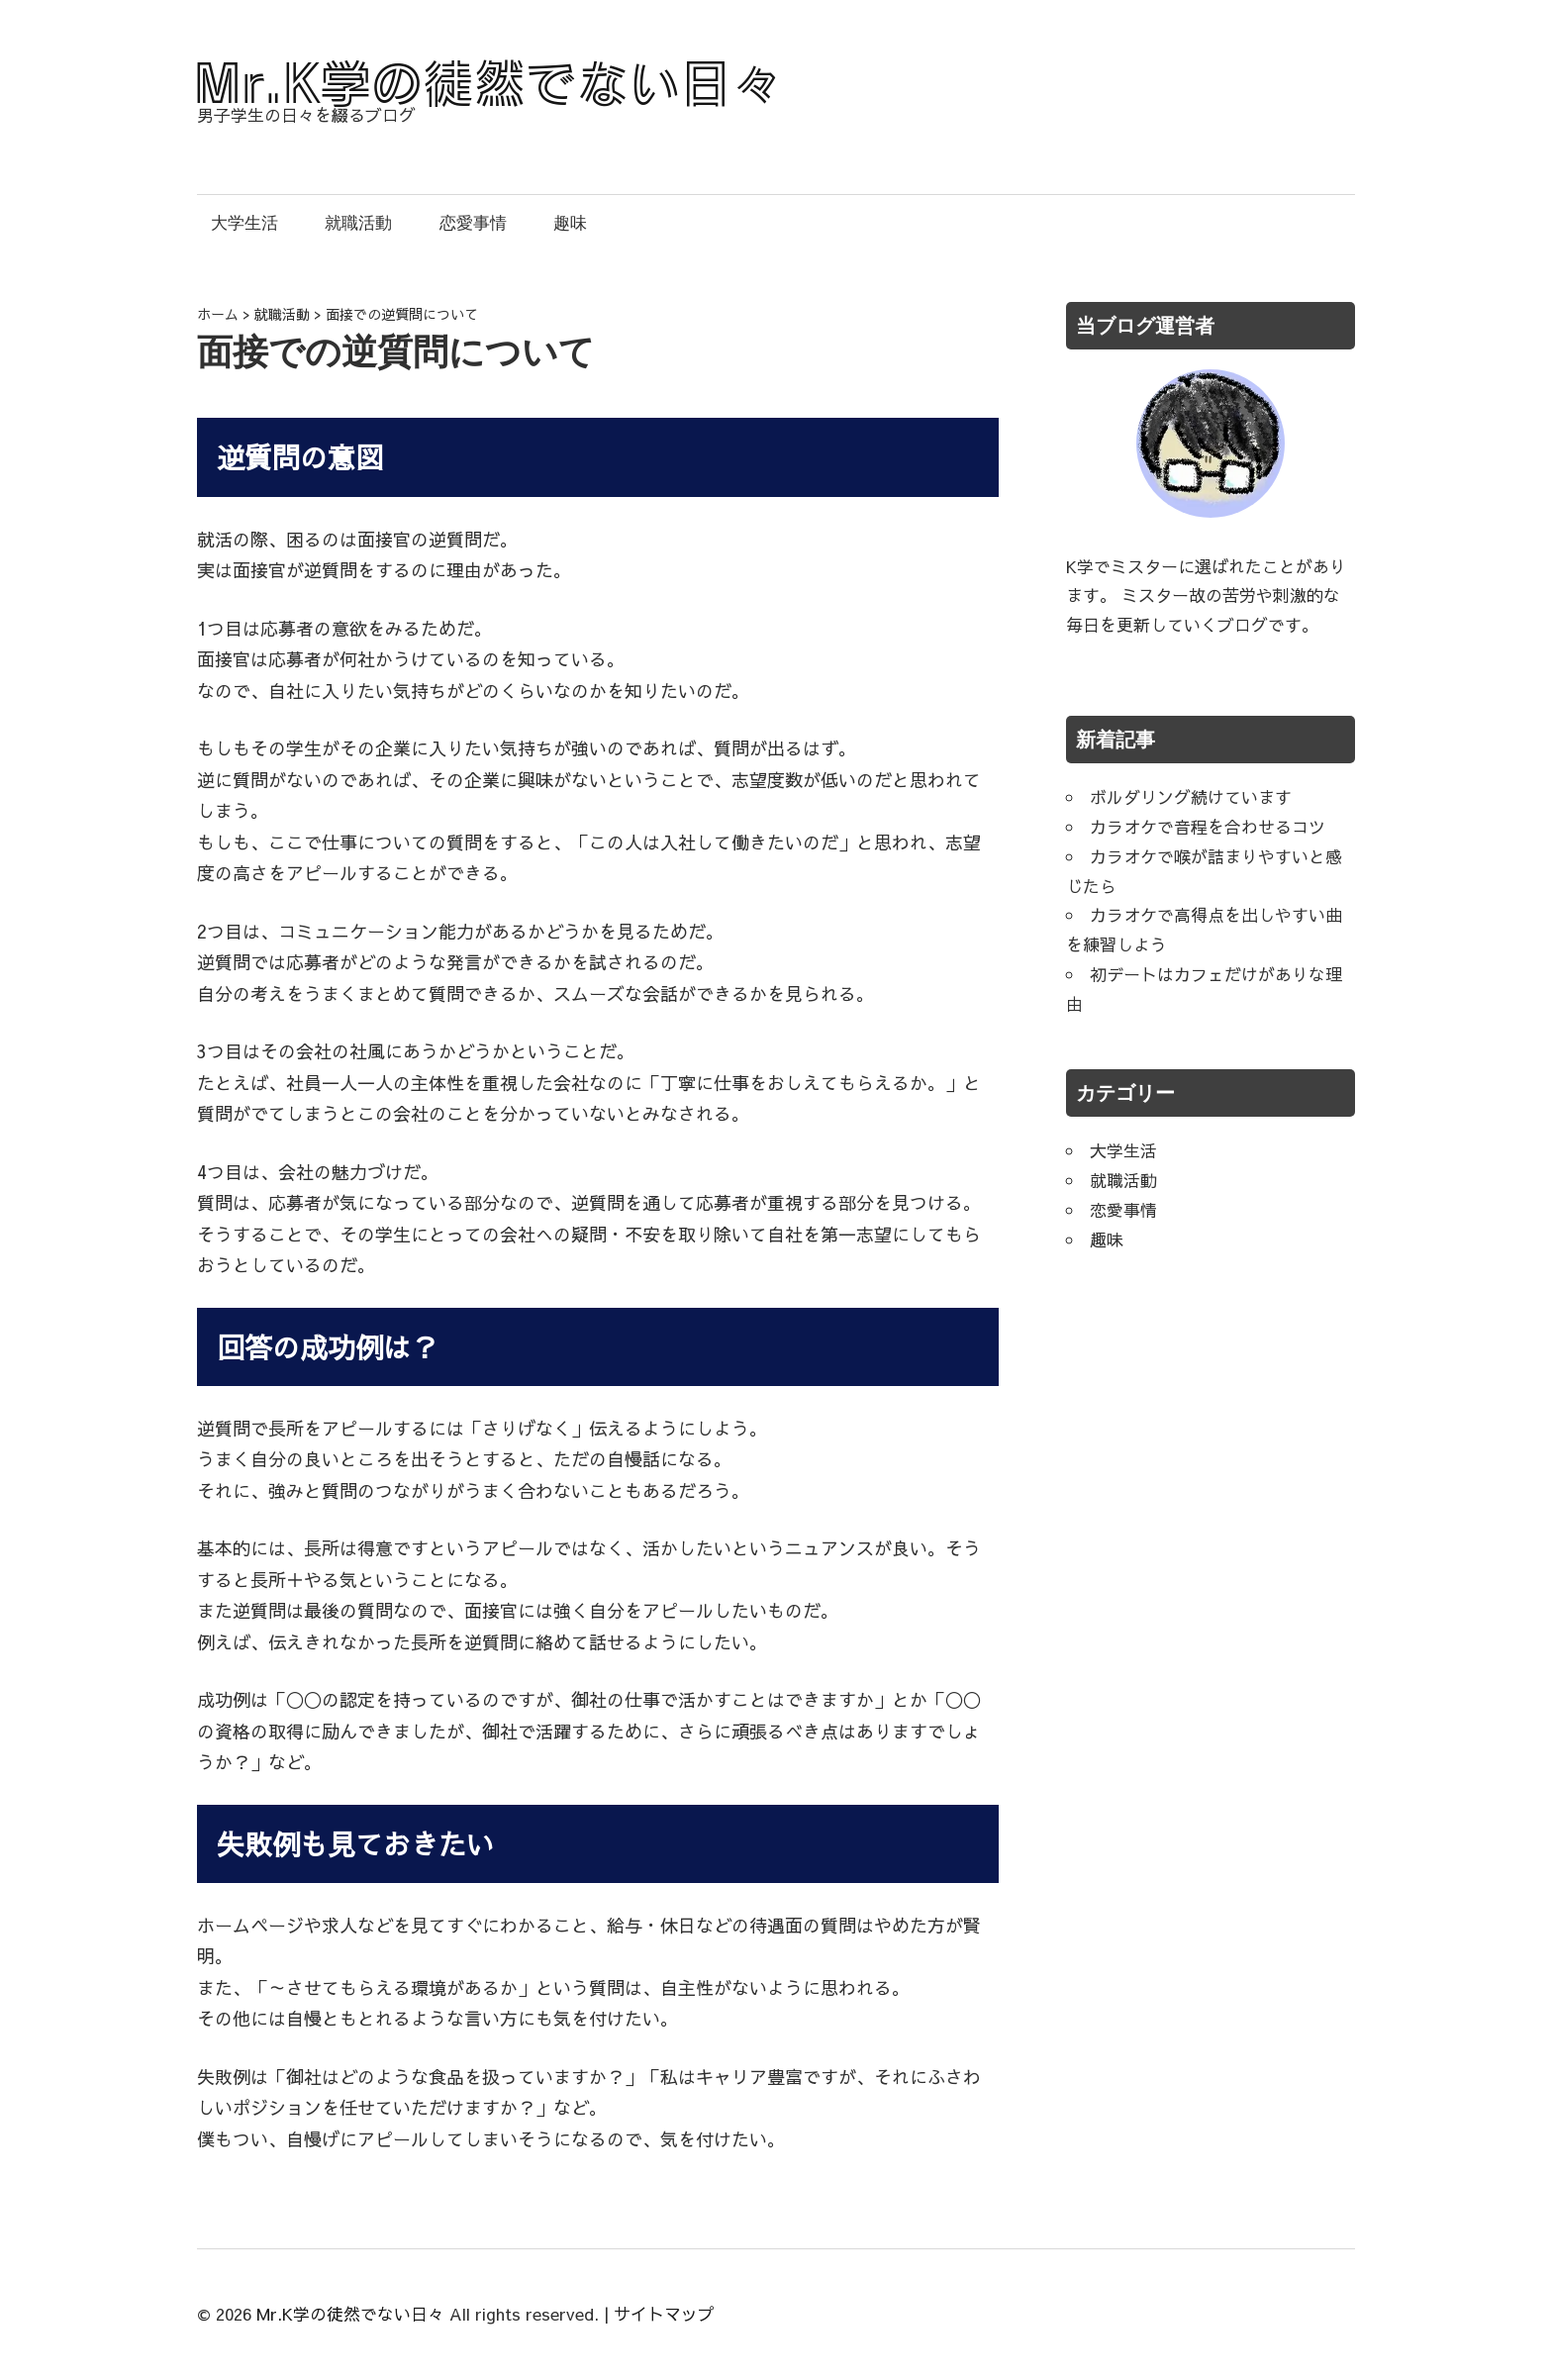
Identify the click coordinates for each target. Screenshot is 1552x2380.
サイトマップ (664, 2314)
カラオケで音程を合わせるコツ (1207, 827)
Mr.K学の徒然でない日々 (350, 2314)
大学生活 (244, 223)
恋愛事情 (473, 223)
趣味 (570, 223)
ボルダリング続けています (1191, 797)
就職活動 (358, 223)
